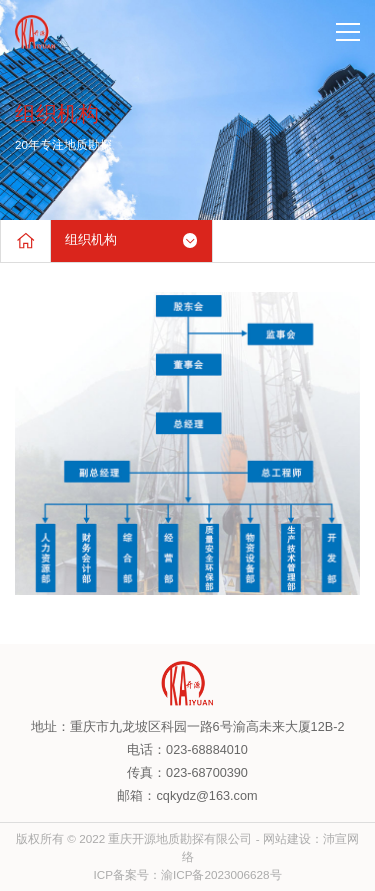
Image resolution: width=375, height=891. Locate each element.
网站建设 (287, 838)
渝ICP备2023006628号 (221, 874)
